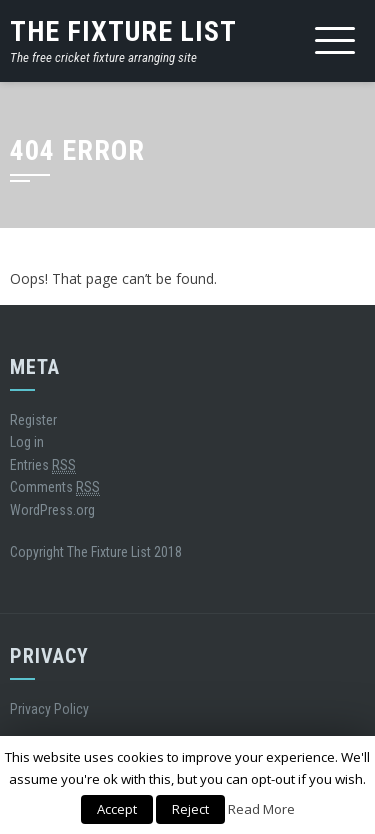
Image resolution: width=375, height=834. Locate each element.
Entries (43, 465)
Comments (55, 487)
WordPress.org (52, 510)
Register (33, 420)
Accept (117, 809)
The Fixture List (123, 31)
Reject (190, 809)
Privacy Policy (49, 709)
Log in (27, 442)
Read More (261, 809)
